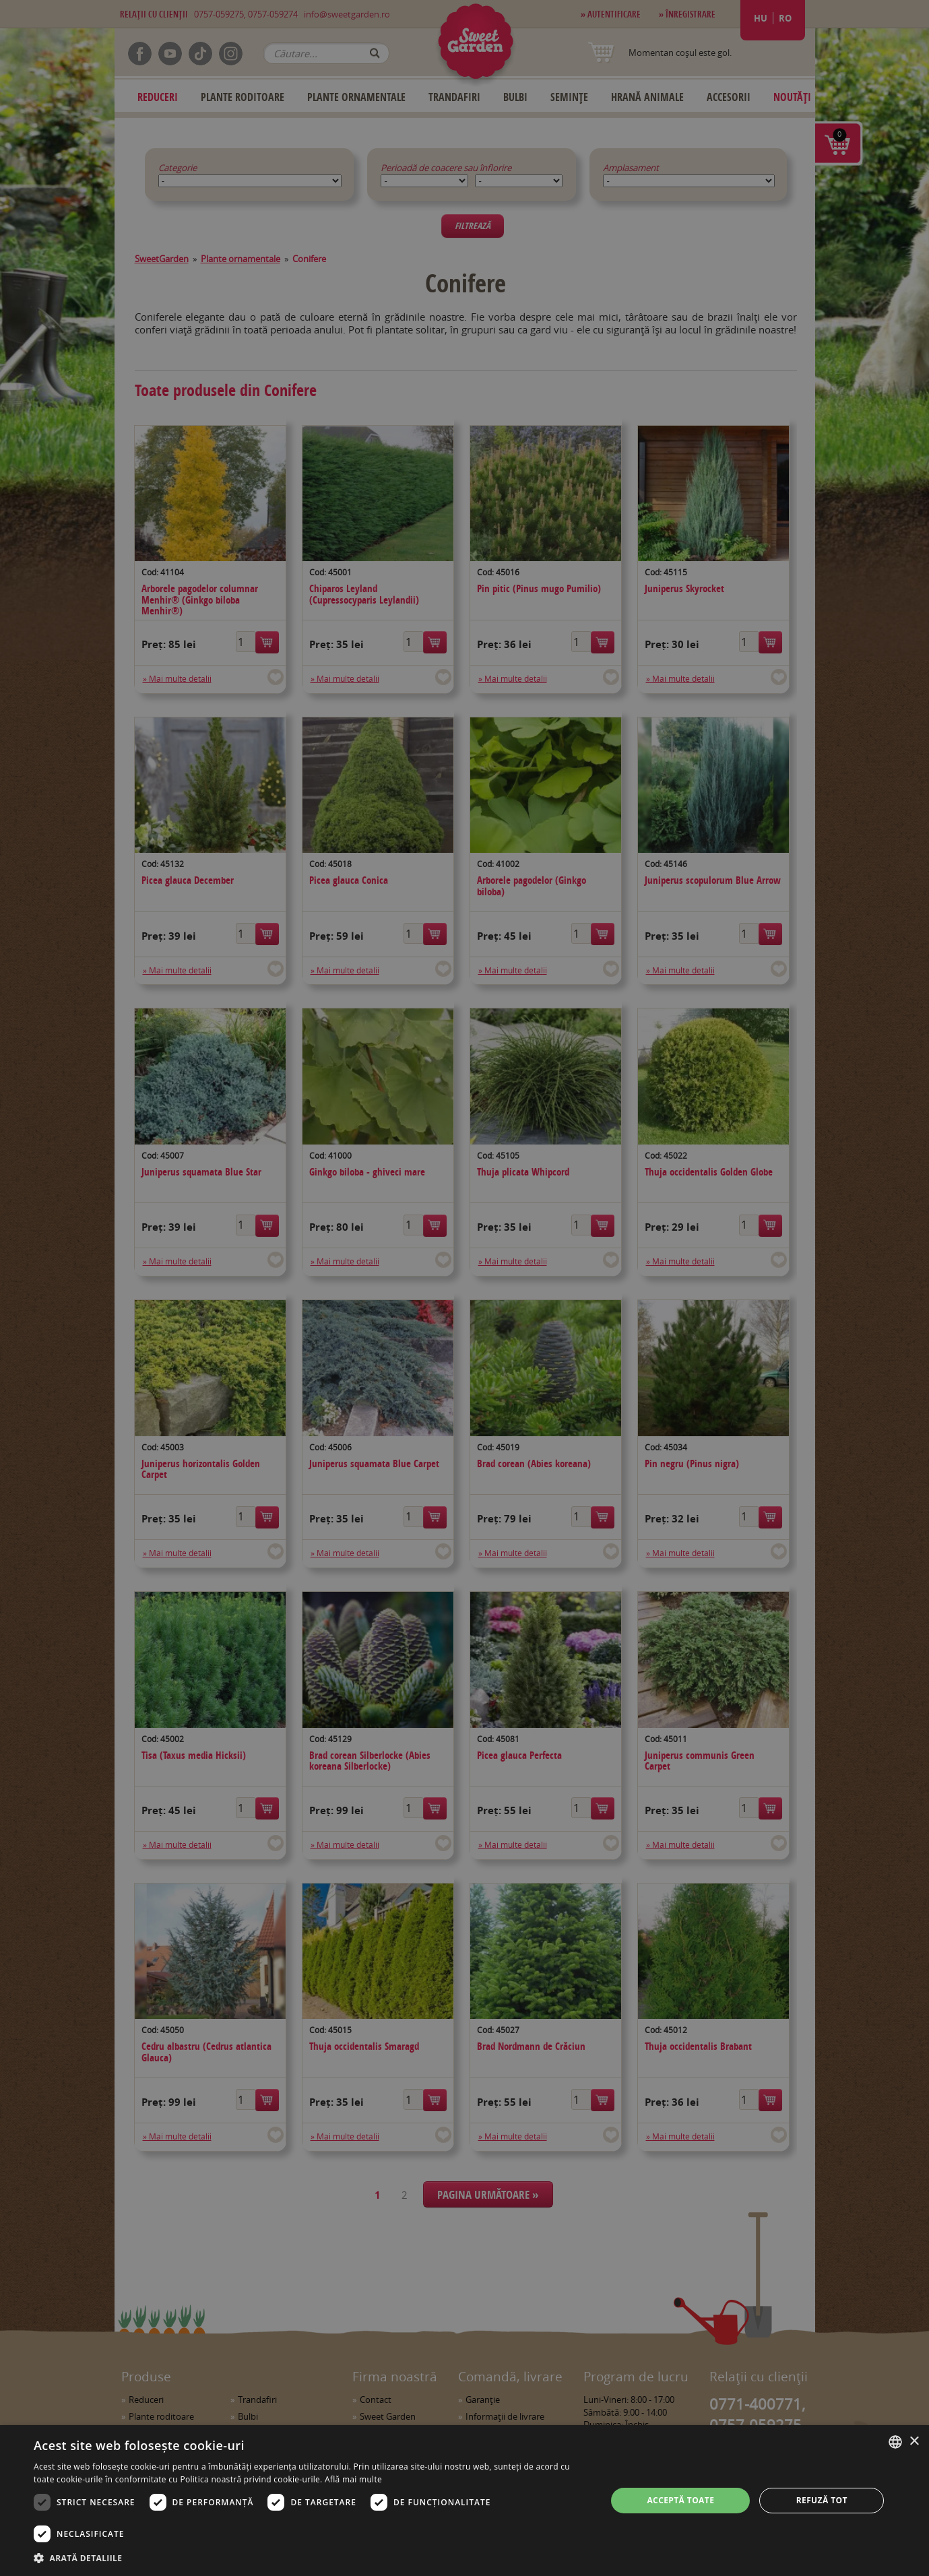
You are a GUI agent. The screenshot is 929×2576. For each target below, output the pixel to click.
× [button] (914, 2442)
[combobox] (895, 2442)
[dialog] (464, 2500)
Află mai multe (353, 2479)
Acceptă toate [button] (680, 2500)
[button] (311, 2558)
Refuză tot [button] (821, 2500)
